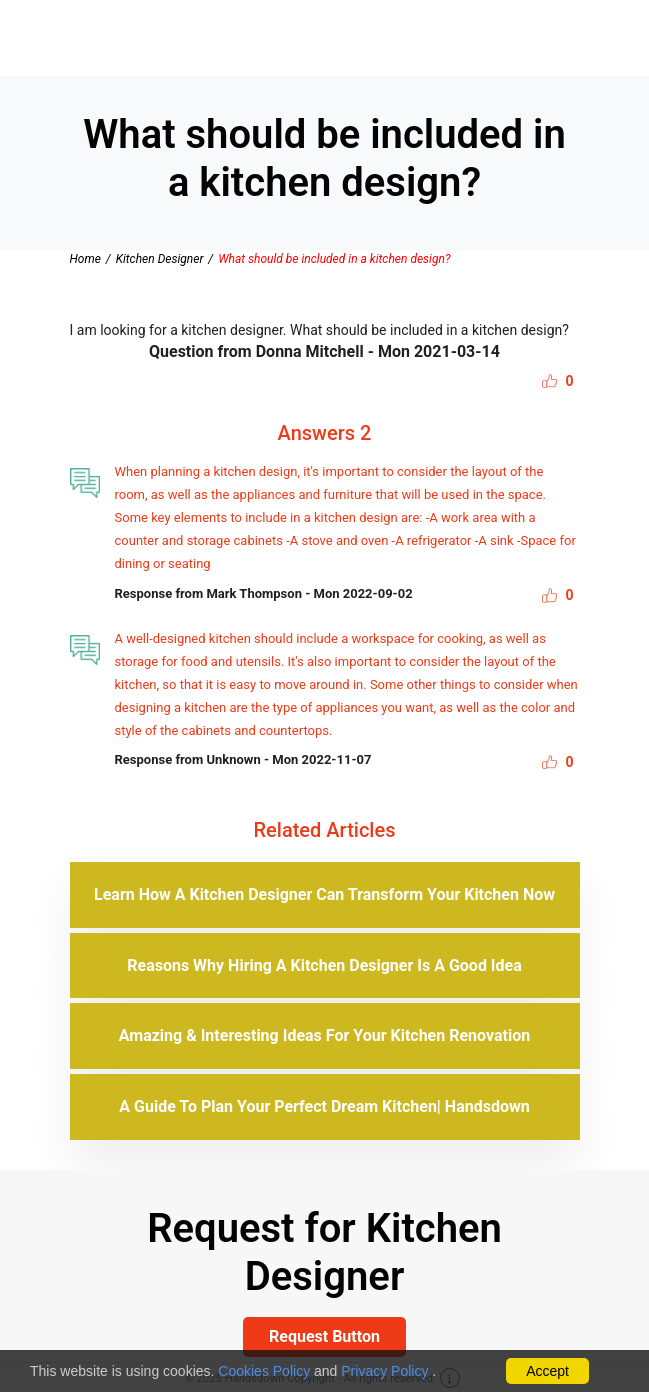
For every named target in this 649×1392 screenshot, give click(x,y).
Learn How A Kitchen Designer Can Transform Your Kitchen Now (324, 894)
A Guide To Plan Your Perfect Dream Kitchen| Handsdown (324, 1106)
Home (85, 259)
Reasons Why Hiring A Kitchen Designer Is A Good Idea (324, 965)
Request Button (324, 1336)
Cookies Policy (264, 1371)
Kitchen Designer (160, 259)
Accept (547, 1371)
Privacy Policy (384, 1371)
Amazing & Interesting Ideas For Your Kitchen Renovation (324, 1035)
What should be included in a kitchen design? (334, 259)
